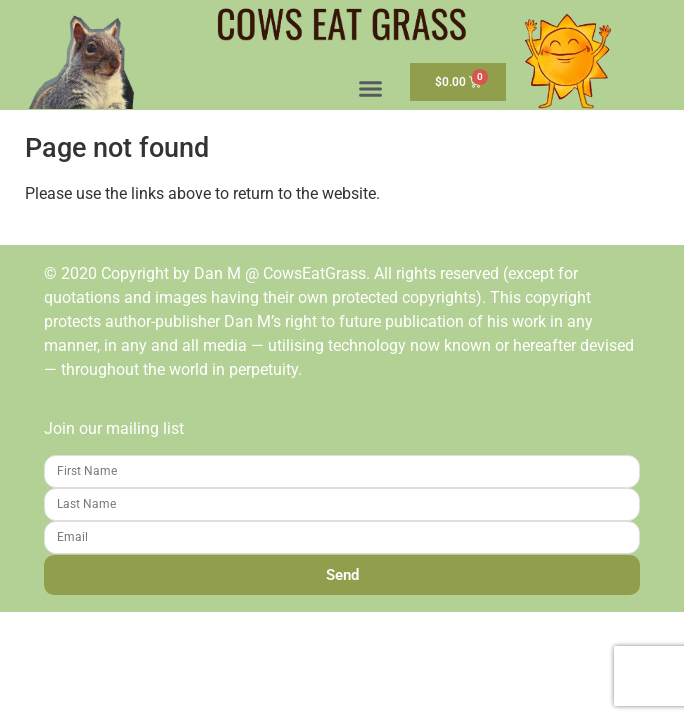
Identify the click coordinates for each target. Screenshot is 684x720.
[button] (371, 89)
